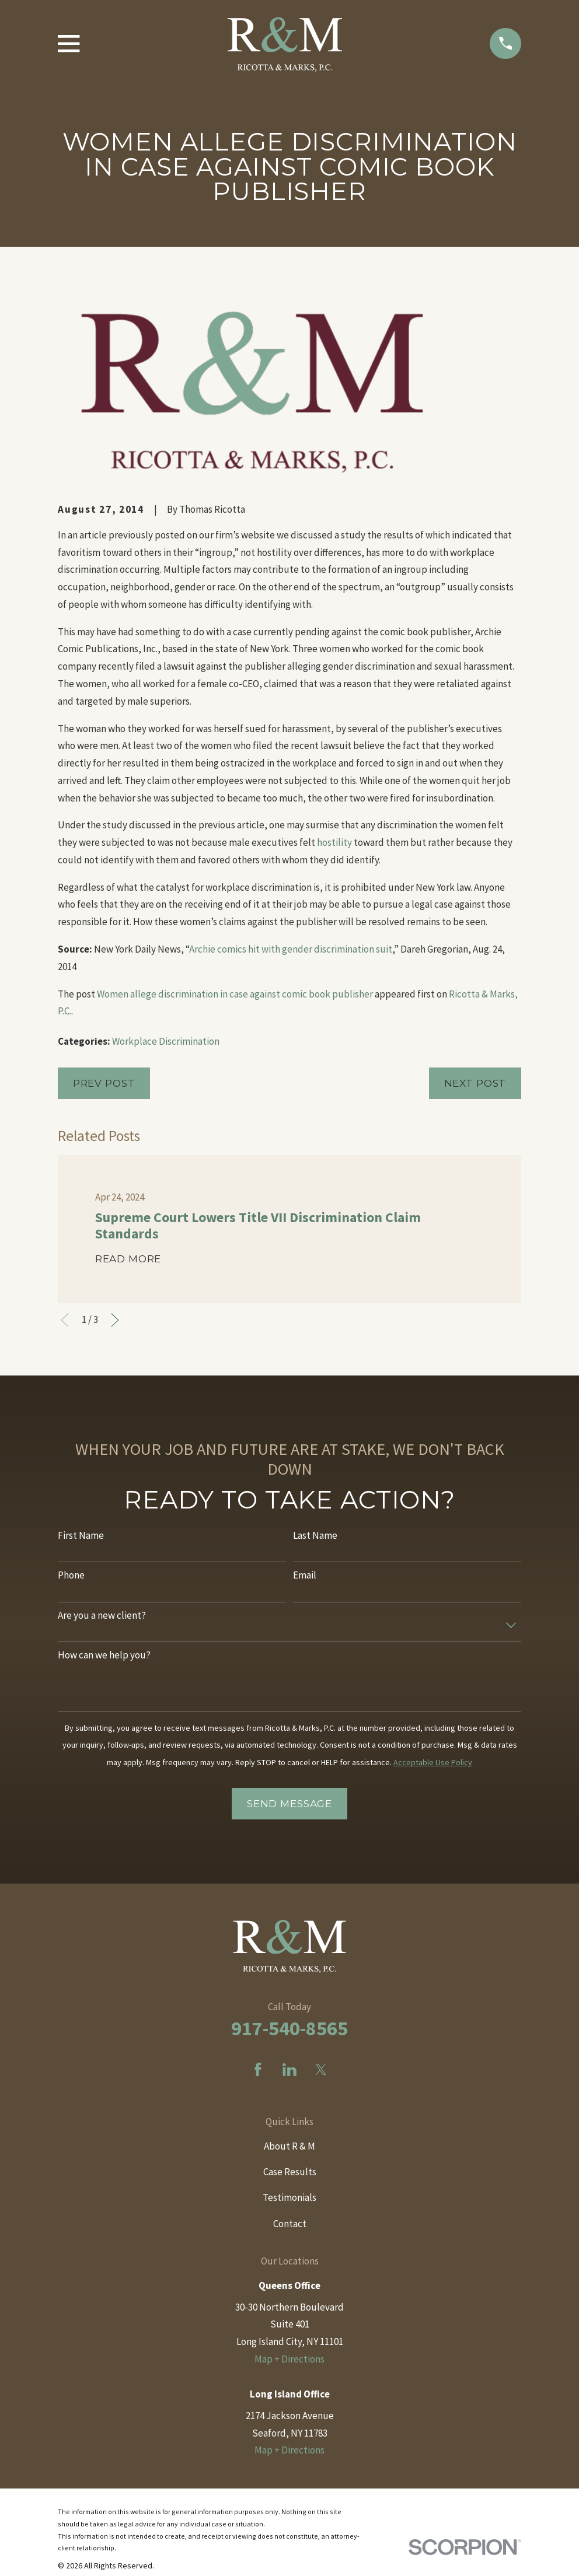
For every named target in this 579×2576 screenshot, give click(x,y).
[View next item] (115, 1320)
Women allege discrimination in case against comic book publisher (235, 994)
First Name (81, 1535)
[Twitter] (321, 2070)
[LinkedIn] (289, 2070)
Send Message (289, 1804)
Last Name (315, 1535)
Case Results (289, 2171)
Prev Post (104, 1083)
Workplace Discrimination (165, 1041)
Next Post (475, 1083)
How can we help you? (104, 1655)
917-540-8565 (289, 2028)
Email (304, 1575)
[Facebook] (258, 2070)
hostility (335, 842)
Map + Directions (289, 2359)
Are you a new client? (102, 1615)
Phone (71, 1575)
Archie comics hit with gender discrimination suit (290, 949)
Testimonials (289, 2197)
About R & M (289, 2146)
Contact (289, 2223)
